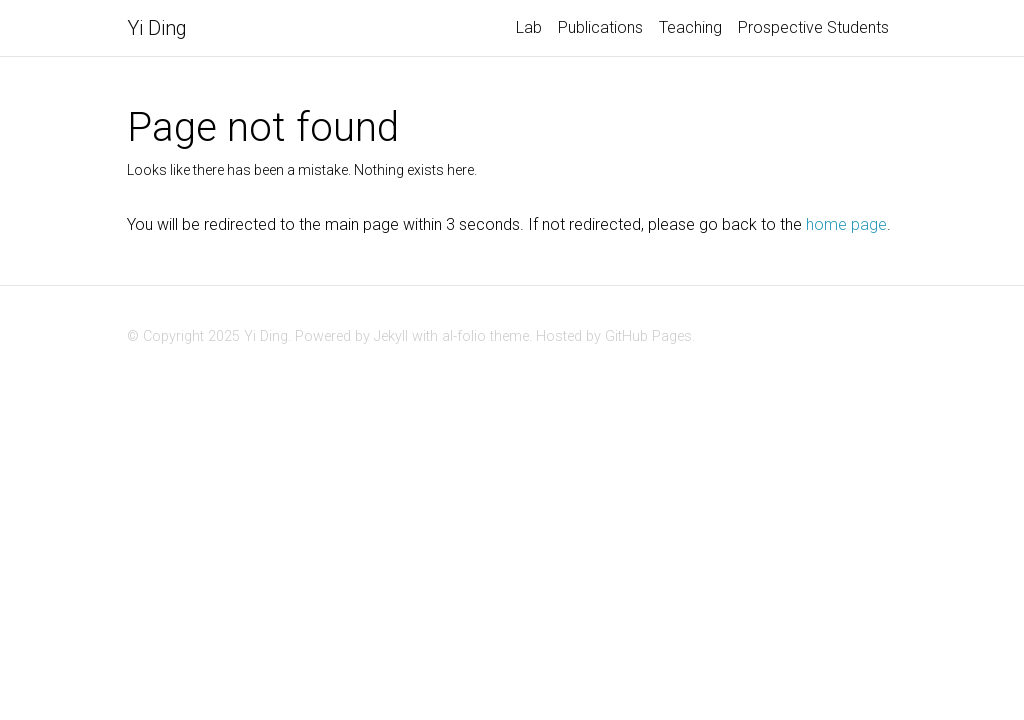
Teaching (690, 27)
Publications (600, 27)
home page (846, 224)
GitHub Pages (648, 336)
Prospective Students (813, 27)
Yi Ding (157, 28)
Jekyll (391, 336)
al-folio (464, 336)
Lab (529, 27)
